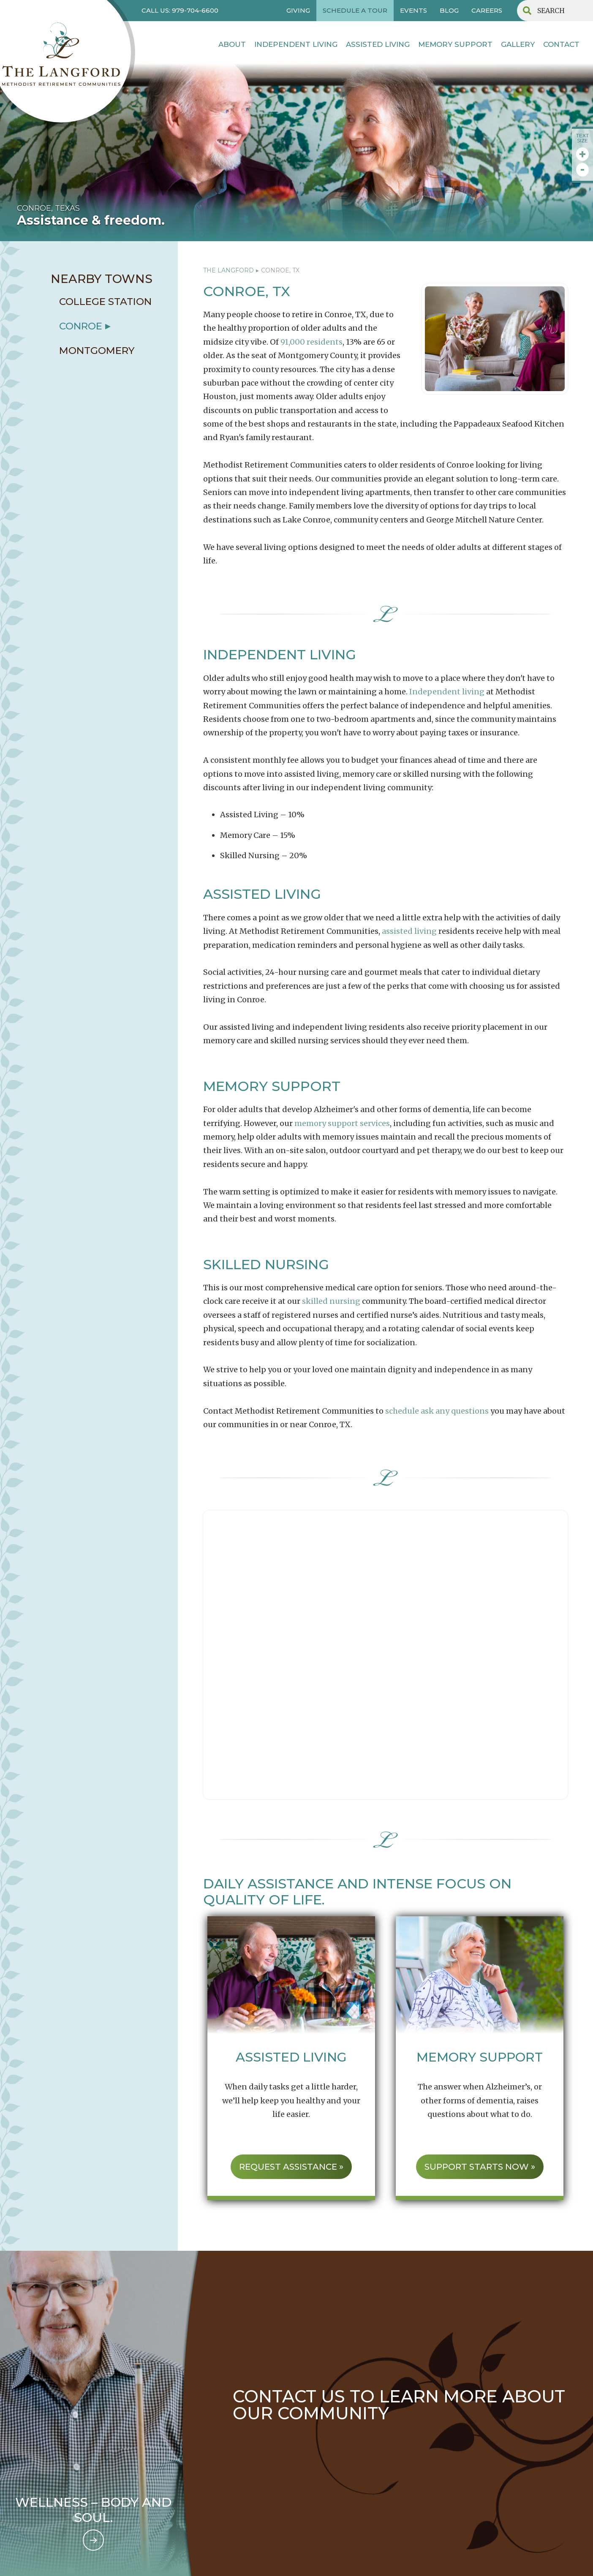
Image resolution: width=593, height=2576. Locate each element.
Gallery (518, 44)
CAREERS (486, 10)
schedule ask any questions (437, 1411)
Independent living (446, 691)
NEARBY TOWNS (101, 279)
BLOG (449, 10)
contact (561, 44)
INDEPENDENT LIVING (295, 44)
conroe (80, 326)
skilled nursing (331, 1301)
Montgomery (97, 350)
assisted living (409, 931)
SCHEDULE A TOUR (355, 10)
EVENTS (413, 10)
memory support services (342, 1123)
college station (105, 301)
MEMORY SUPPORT (455, 44)
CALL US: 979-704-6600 (179, 10)
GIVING (298, 10)
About (232, 44)
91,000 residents (311, 342)
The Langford (228, 270)
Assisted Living (378, 44)
